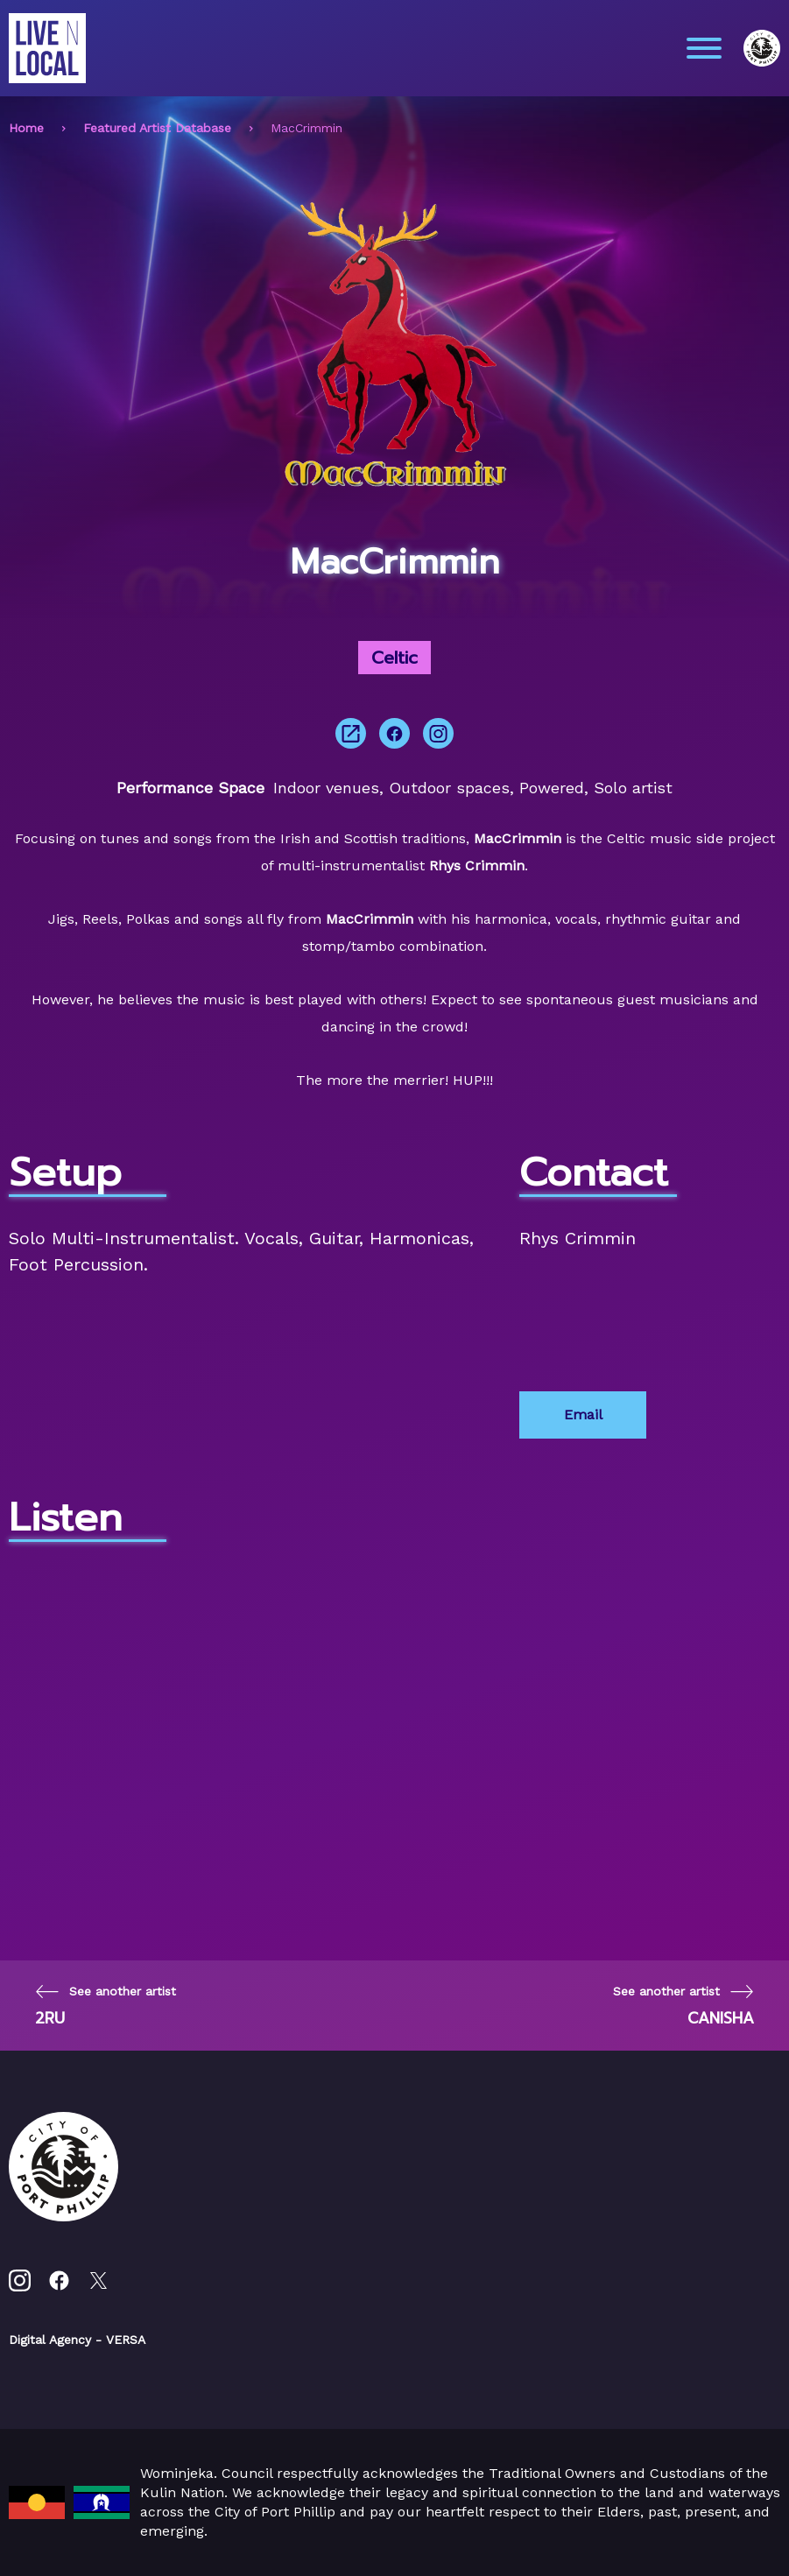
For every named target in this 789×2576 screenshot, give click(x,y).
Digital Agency (50, 2340)
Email (583, 1414)
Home (26, 128)
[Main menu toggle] (704, 48)
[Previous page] (105, 2005)
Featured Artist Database (157, 128)
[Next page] (683, 2005)
